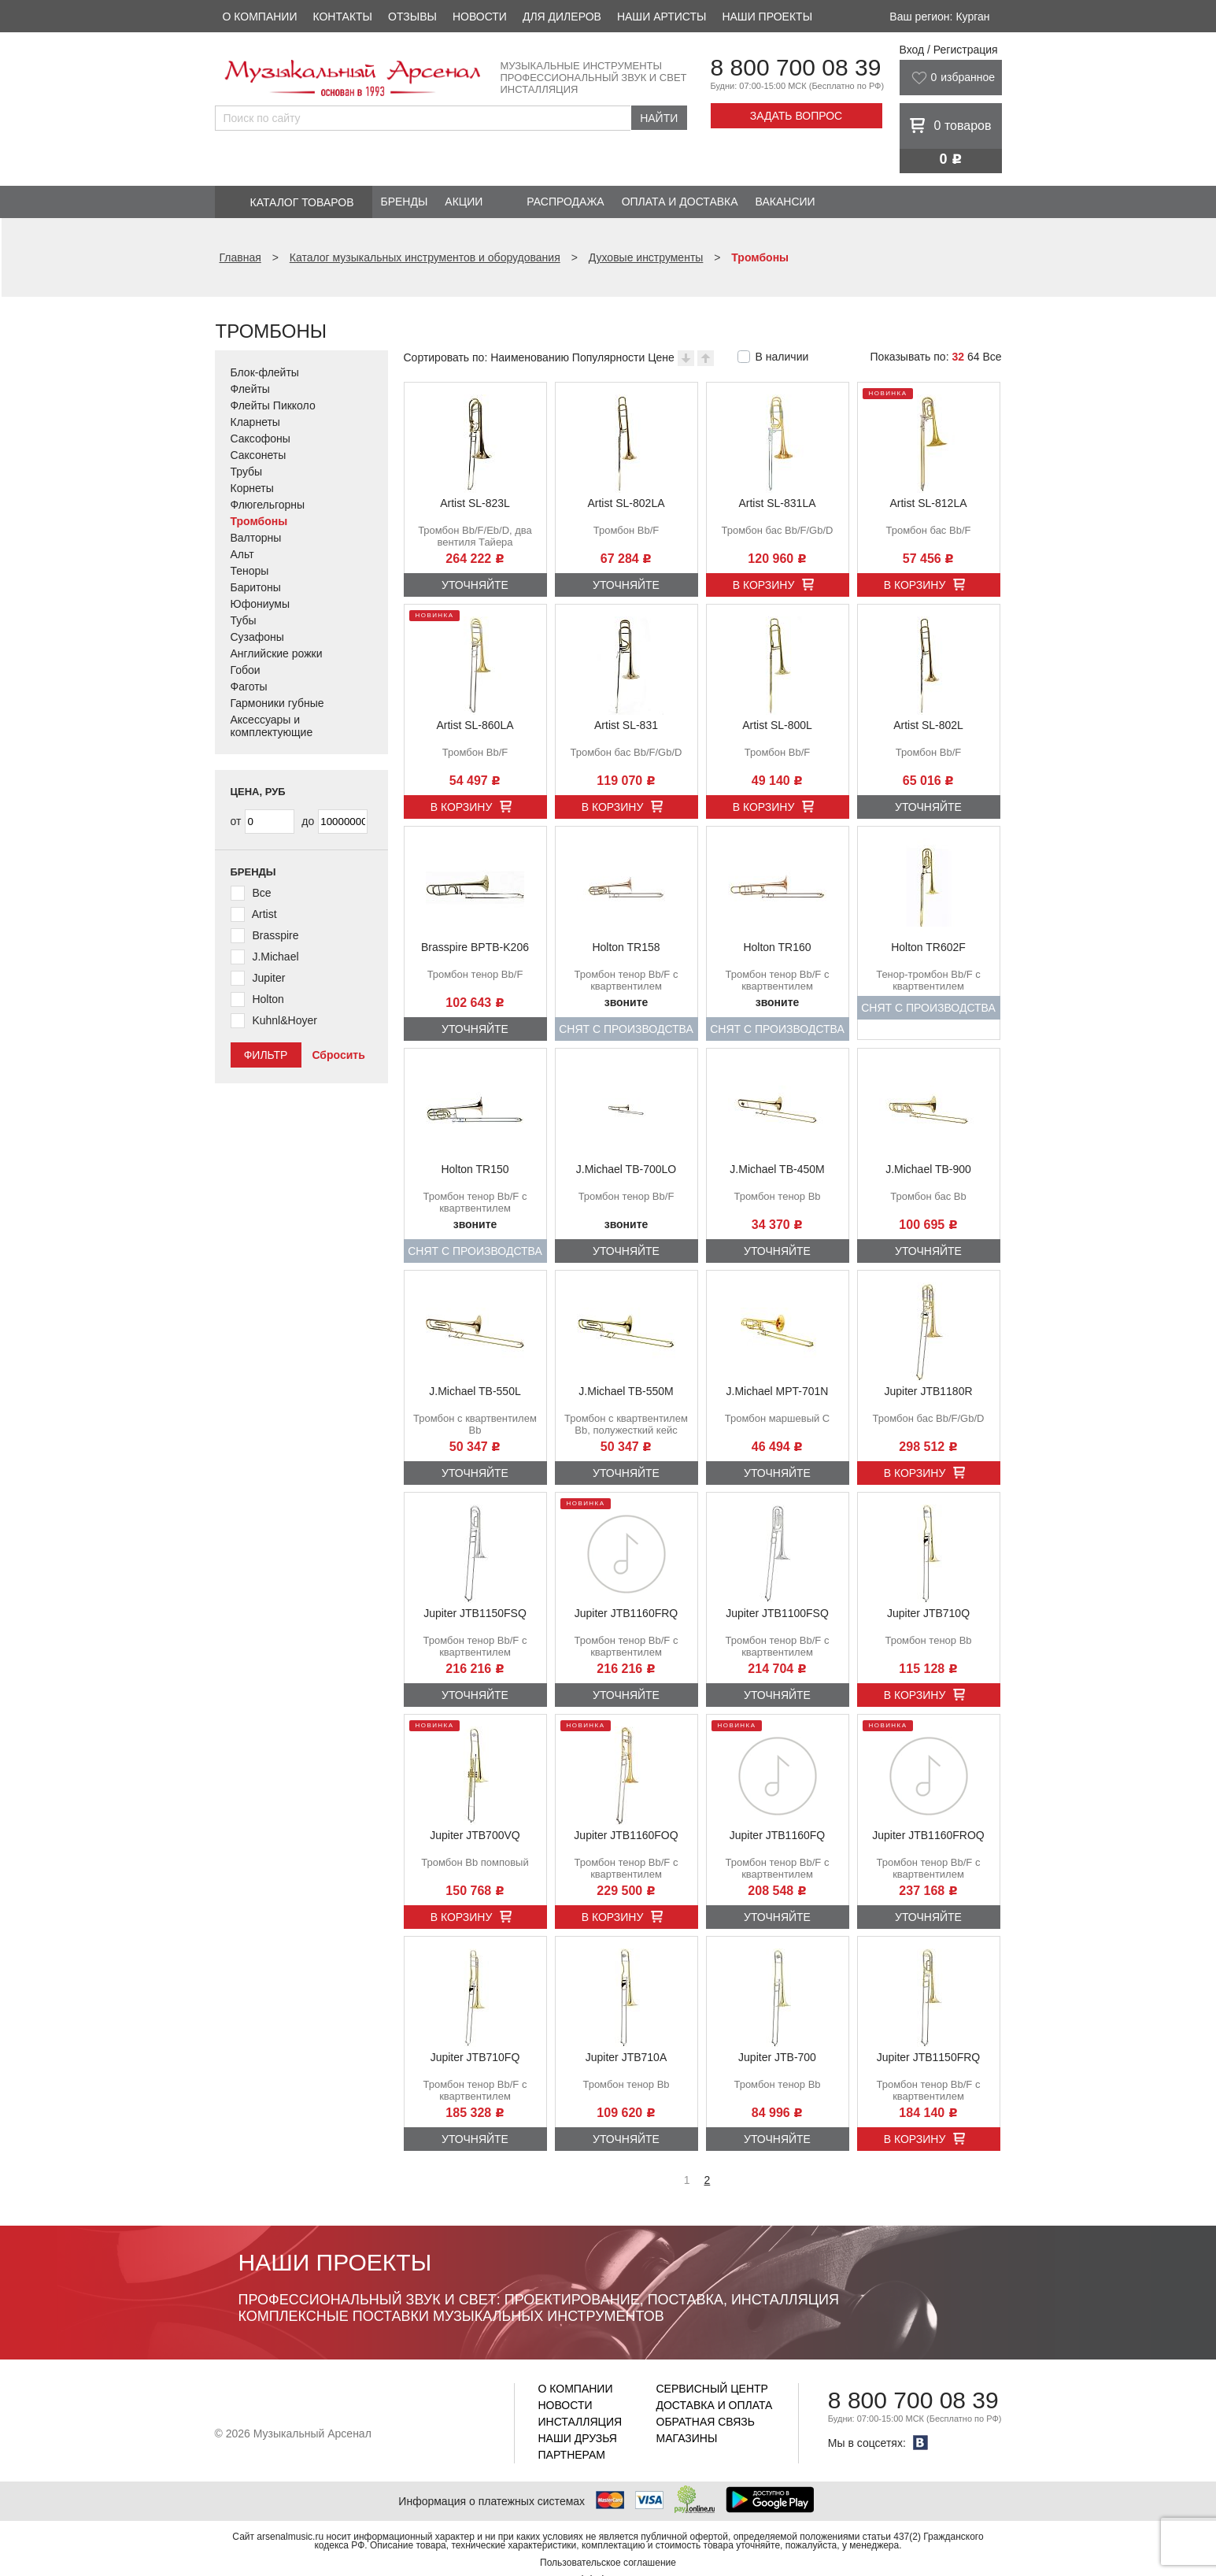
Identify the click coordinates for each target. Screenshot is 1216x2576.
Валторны (256, 537)
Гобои (246, 670)
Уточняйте (475, 585)
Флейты (250, 389)
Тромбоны (259, 521)
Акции (463, 201)
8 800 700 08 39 (796, 67)
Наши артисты (661, 16)
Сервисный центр (712, 2388)
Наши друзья (577, 2438)
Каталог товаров (302, 202)
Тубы (244, 620)
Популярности (608, 357)
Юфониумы (260, 604)
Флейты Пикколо (273, 405)
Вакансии (785, 201)
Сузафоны (257, 637)
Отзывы (412, 16)
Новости (480, 16)
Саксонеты (258, 455)
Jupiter (268, 978)
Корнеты (252, 488)
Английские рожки (277, 653)
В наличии (782, 356)
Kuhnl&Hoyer (284, 1020)
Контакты (342, 16)
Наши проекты (767, 16)
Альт (242, 554)
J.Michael (275, 956)
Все (991, 356)
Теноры (250, 570)
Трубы (247, 471)
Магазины (687, 2438)
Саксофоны (260, 438)
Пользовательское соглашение (608, 2562)
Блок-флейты (265, 372)
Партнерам (572, 2454)
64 (973, 356)
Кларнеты (255, 422)
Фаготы (249, 686)
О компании (260, 16)
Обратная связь (705, 2421)
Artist (264, 914)
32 (958, 356)
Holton (267, 999)
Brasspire (275, 935)
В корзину (764, 585)
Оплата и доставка (680, 201)
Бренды (404, 201)
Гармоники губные (277, 703)
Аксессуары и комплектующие (272, 725)
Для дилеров (562, 16)
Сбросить (338, 1055)
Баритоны (256, 587)
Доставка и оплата (714, 2405)
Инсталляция (580, 2421)
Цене (661, 357)
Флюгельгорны (268, 504)
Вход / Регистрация (949, 49)
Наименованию (529, 357)
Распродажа (565, 201)
